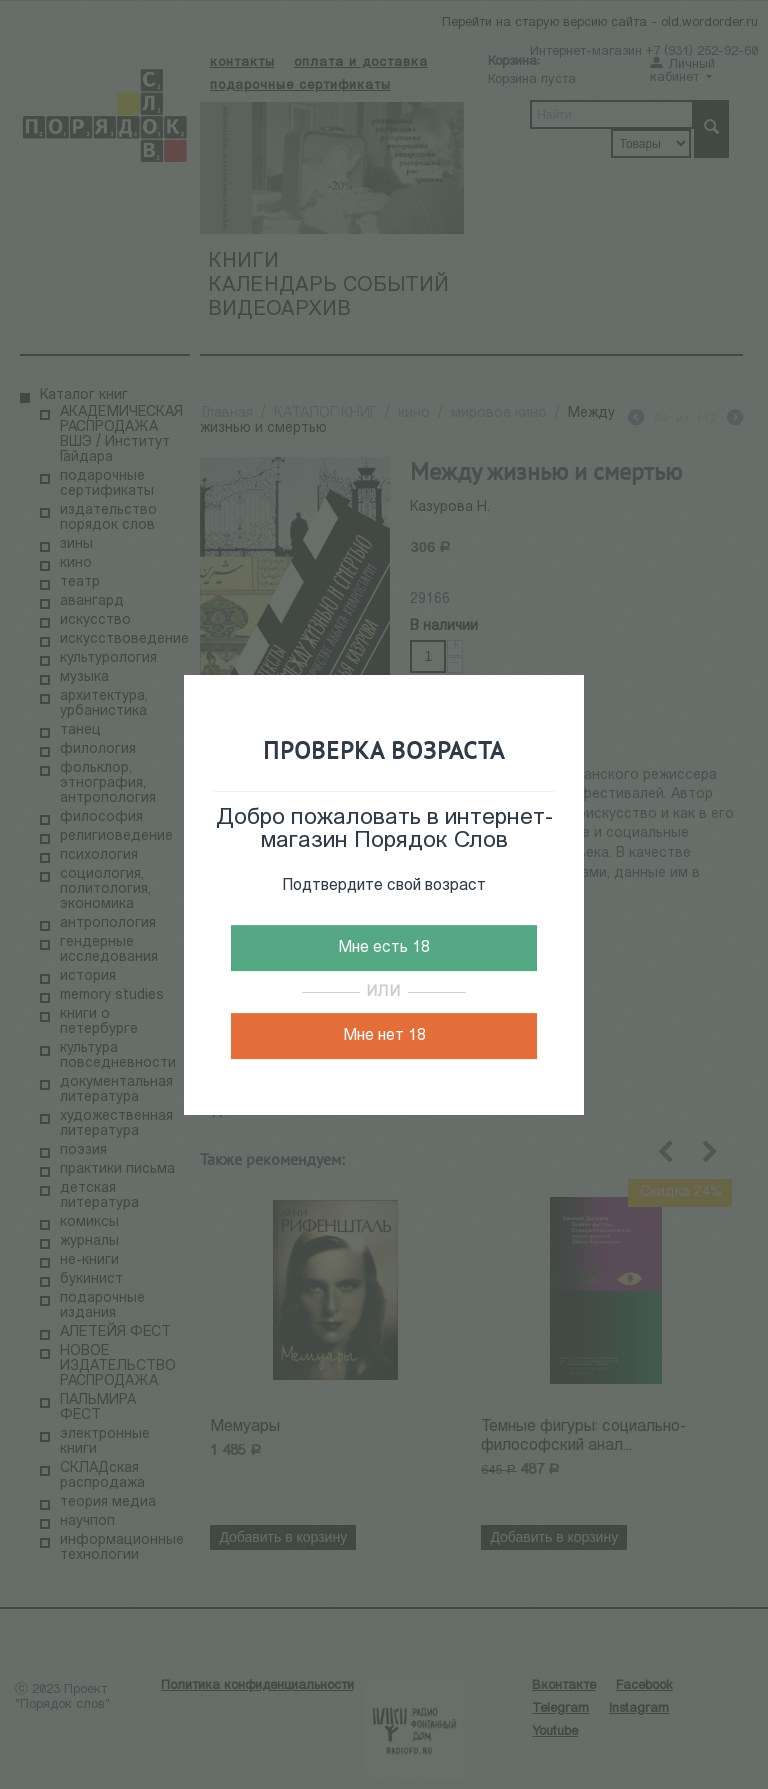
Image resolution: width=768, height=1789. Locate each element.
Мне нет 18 (384, 1036)
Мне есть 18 (384, 948)
